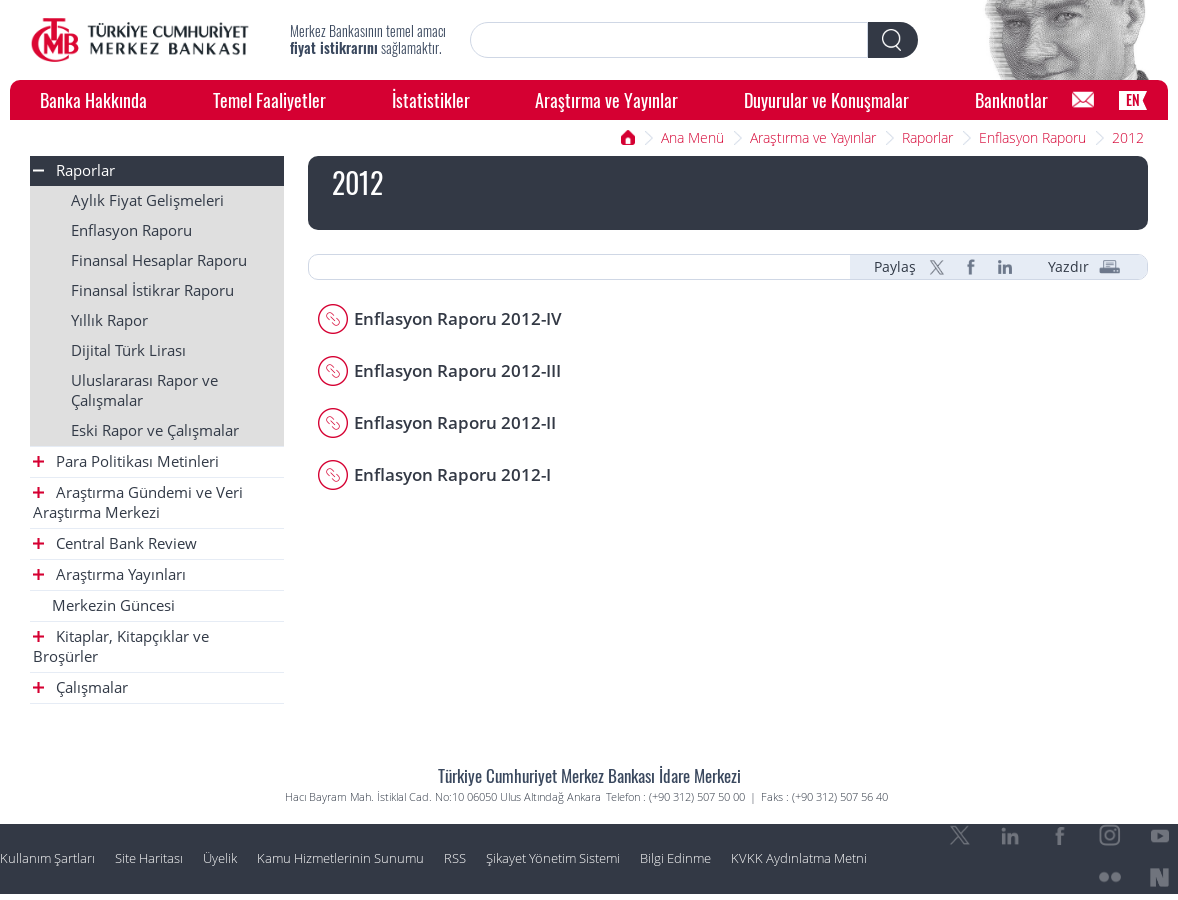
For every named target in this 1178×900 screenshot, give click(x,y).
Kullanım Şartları (47, 858)
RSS (455, 858)
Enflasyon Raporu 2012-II (455, 422)
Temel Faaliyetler (269, 99)
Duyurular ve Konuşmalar (826, 99)
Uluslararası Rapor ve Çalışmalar (144, 390)
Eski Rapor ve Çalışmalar (155, 430)
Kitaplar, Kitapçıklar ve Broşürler (121, 646)
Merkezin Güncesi (113, 605)
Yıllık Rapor (109, 320)
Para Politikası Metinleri (126, 461)
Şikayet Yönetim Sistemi (553, 858)
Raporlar (927, 137)
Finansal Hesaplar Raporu (159, 260)
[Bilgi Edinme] (1083, 100)
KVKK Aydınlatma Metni (799, 858)
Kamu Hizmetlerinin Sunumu (340, 858)
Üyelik (220, 858)
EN (1133, 99)
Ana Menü (692, 137)
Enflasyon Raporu (1032, 137)
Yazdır (1068, 267)
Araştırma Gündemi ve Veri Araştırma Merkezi (138, 502)
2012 (1128, 137)
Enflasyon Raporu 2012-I (452, 474)
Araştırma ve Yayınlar (606, 99)
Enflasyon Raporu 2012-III (457, 370)
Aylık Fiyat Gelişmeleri (147, 200)
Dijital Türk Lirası (128, 350)
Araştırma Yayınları (109, 574)
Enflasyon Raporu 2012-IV (458, 318)
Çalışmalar (80, 687)
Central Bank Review (115, 543)
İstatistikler (431, 99)
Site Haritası (149, 858)
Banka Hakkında (93, 99)
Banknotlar (1011, 99)
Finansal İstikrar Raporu (152, 290)
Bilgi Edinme (675, 858)
